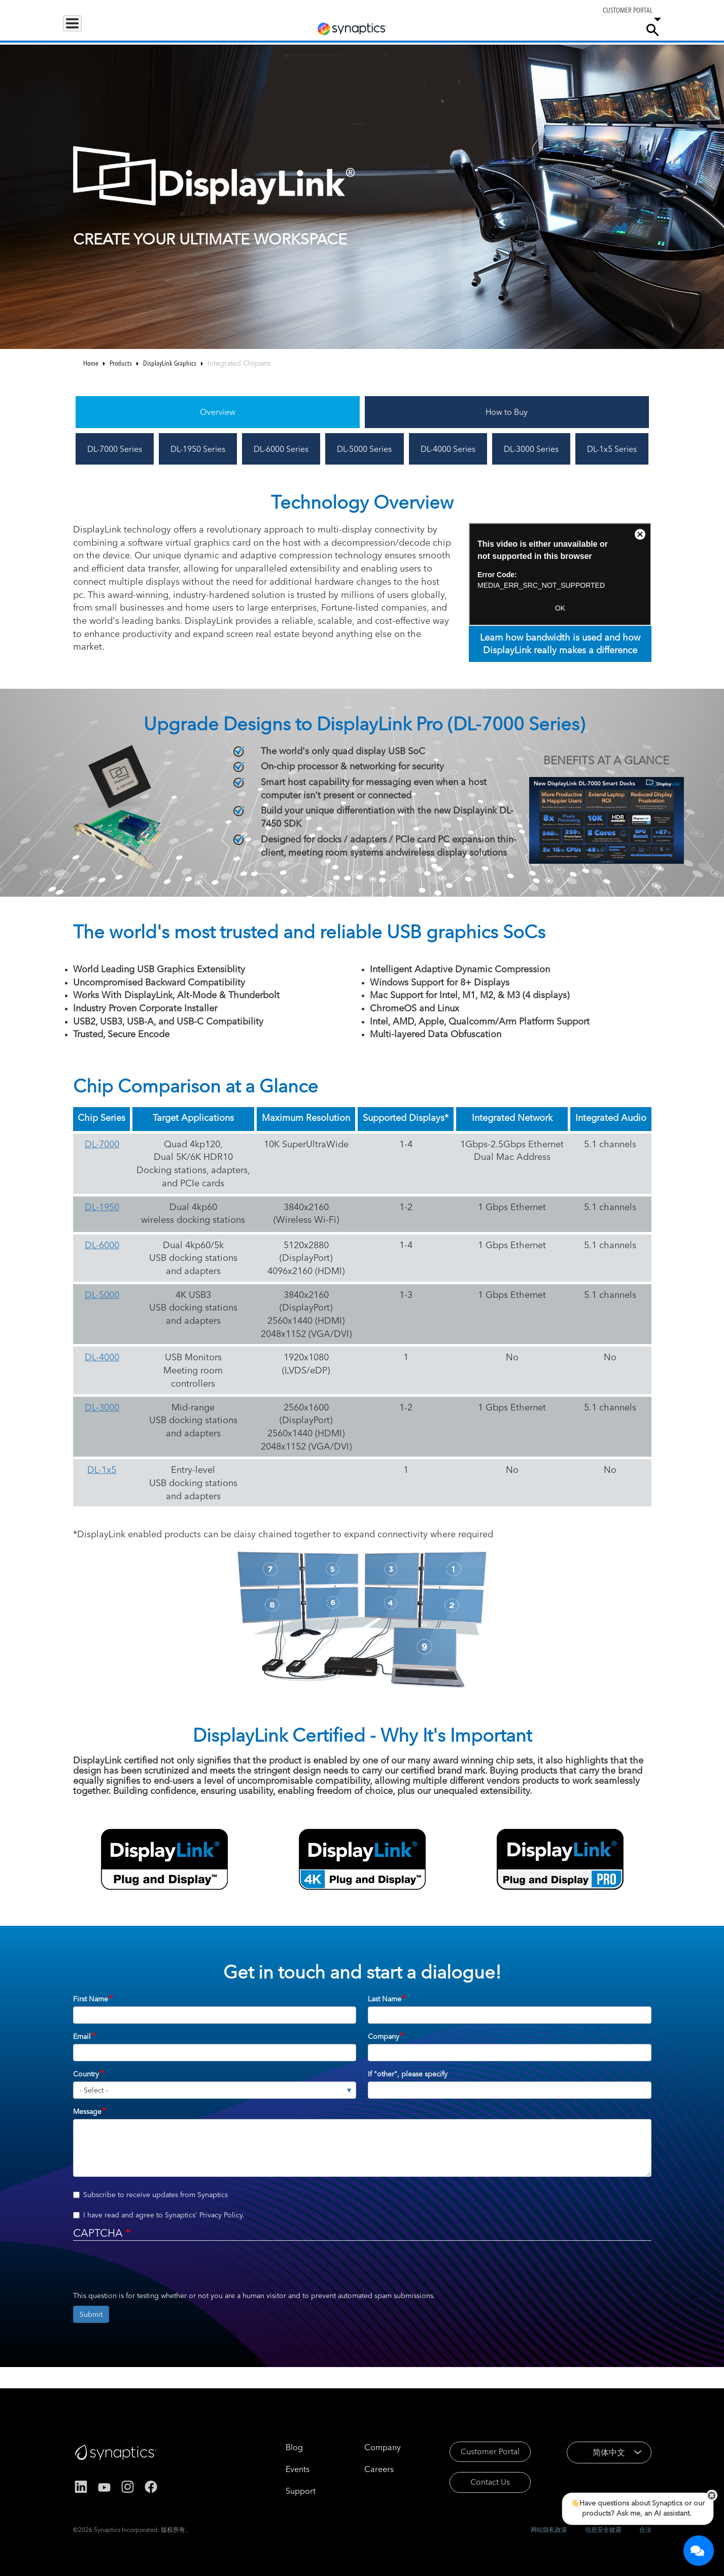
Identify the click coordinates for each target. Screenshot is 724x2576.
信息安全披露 (603, 2529)
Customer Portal (477, 2452)
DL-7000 (102, 1144)
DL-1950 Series (197, 449)
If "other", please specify (407, 2073)
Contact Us (477, 2484)
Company (613, 29)
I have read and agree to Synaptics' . (159, 2214)
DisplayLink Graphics (169, 363)
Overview (217, 412)
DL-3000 (102, 1407)
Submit (91, 2314)
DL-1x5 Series (612, 449)
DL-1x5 (101, 1469)
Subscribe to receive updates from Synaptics (150, 2194)
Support (525, 29)
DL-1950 (102, 1207)
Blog (279, 2447)
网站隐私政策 (549, 2529)
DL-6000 (102, 1245)
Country (86, 2073)
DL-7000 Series (114, 449)
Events (283, 2469)
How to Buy (507, 412)
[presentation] (150, 2270)
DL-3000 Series (531, 449)
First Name (90, 1998)
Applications (140, 29)
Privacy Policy (221, 2214)
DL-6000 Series (281, 449)
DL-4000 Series (448, 449)
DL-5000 (102, 1294)
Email (82, 2036)
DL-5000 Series (364, 449)
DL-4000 (102, 1357)
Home (90, 363)
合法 (645, 2529)
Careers (572, 30)
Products (84, 29)
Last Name (384, 1998)
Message (87, 2111)
